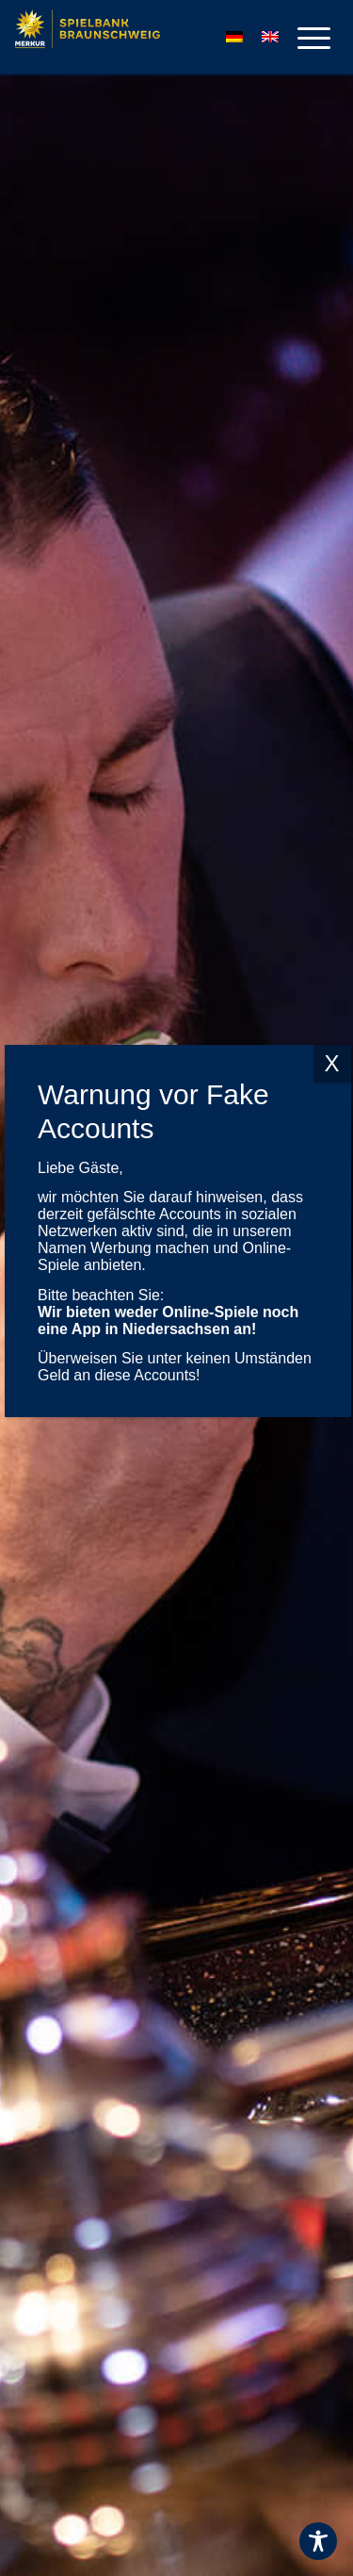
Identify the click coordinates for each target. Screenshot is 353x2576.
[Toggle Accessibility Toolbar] (318, 2541)
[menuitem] (304, 37)
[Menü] (304, 37)
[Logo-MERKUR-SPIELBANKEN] (132, 37)
